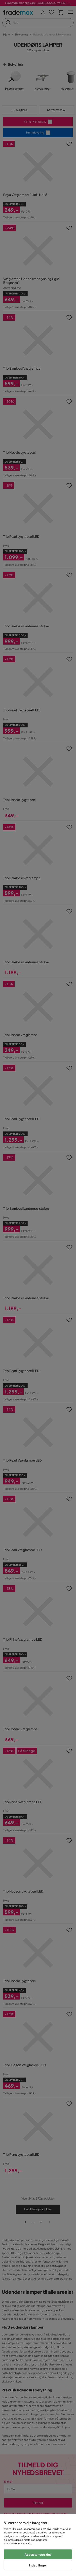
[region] (38, 2545)
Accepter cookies (38, 2554)
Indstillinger (38, 2565)
